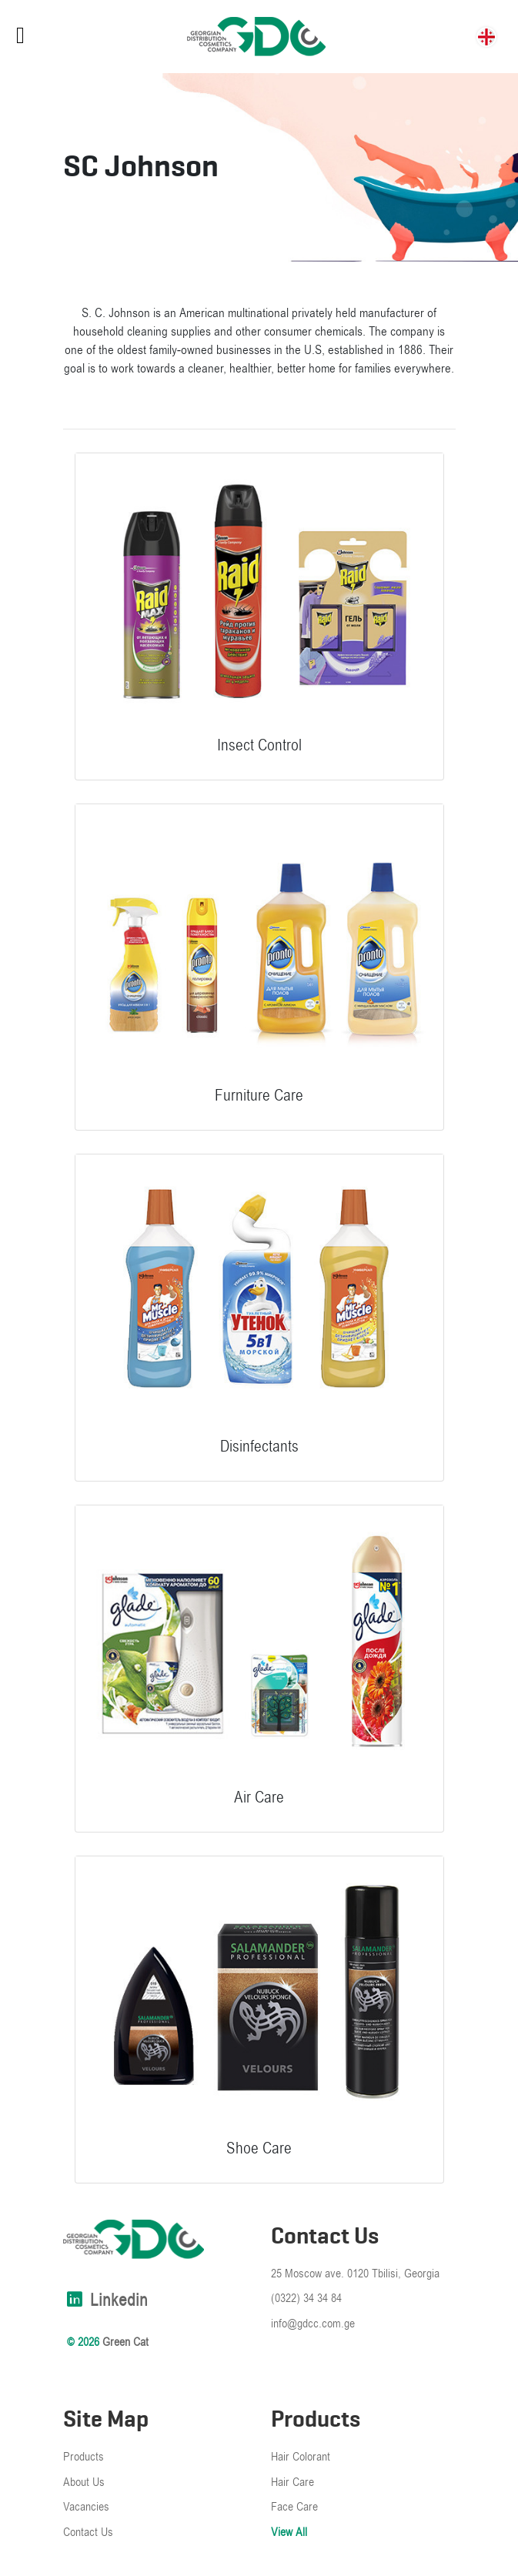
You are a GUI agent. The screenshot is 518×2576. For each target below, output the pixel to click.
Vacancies (86, 2506)
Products (83, 2456)
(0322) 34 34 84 (307, 2298)
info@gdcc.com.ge (313, 2323)
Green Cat (125, 2342)
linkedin (105, 2300)
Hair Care (292, 2482)
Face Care (294, 2506)
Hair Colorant (300, 2456)
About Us (84, 2482)
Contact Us (88, 2532)
